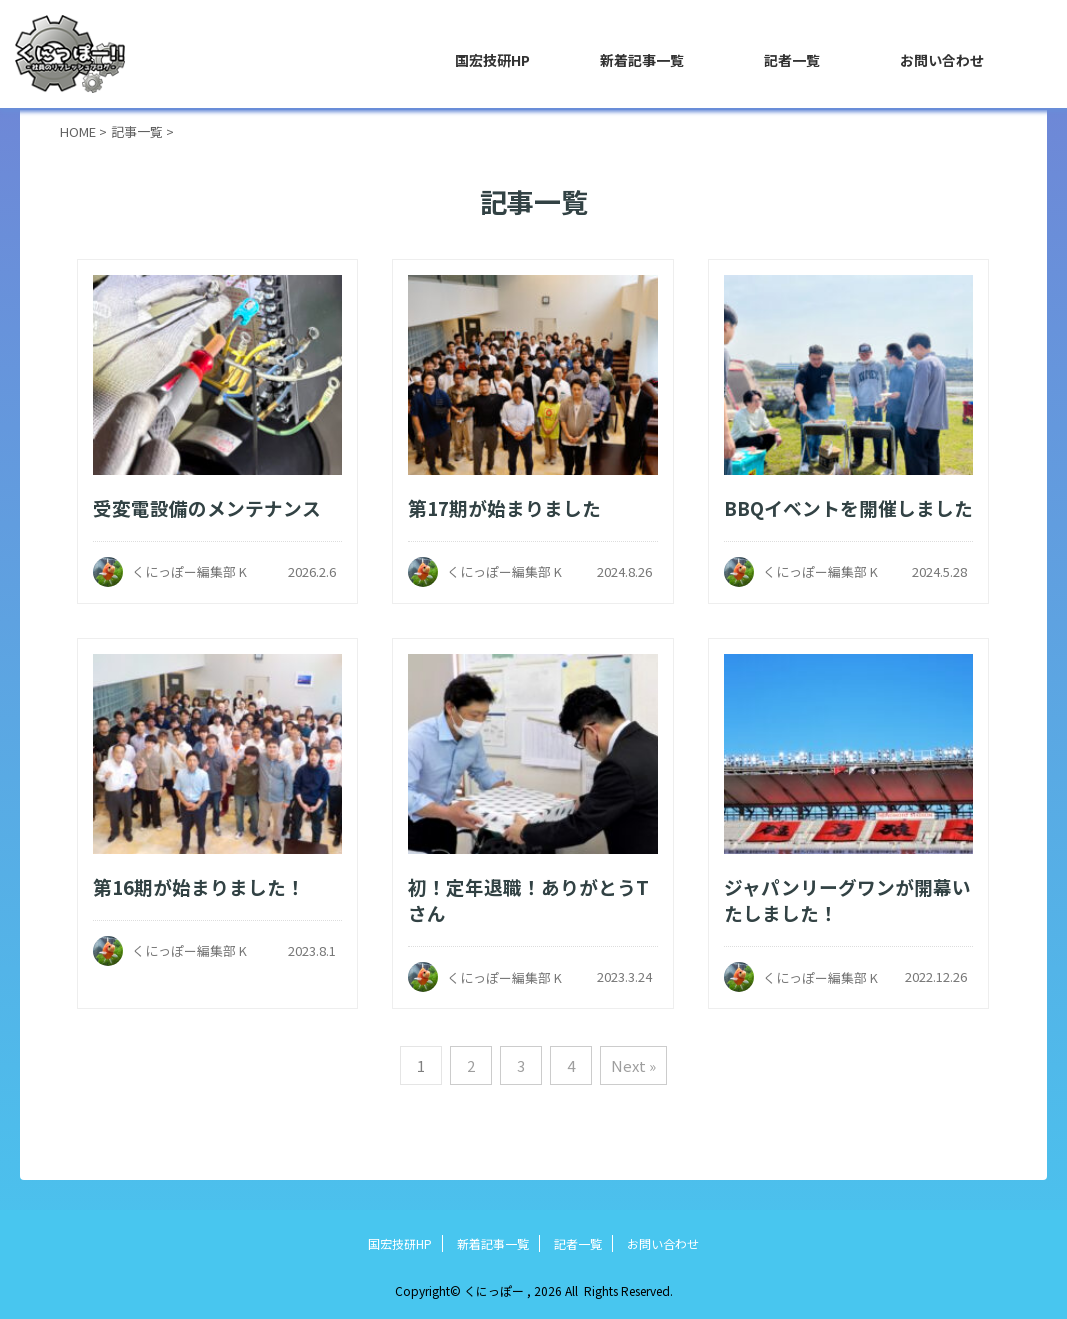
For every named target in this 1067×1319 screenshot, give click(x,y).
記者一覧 (792, 60)
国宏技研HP (492, 60)
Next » (633, 1065)
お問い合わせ (942, 60)
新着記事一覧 (642, 60)
